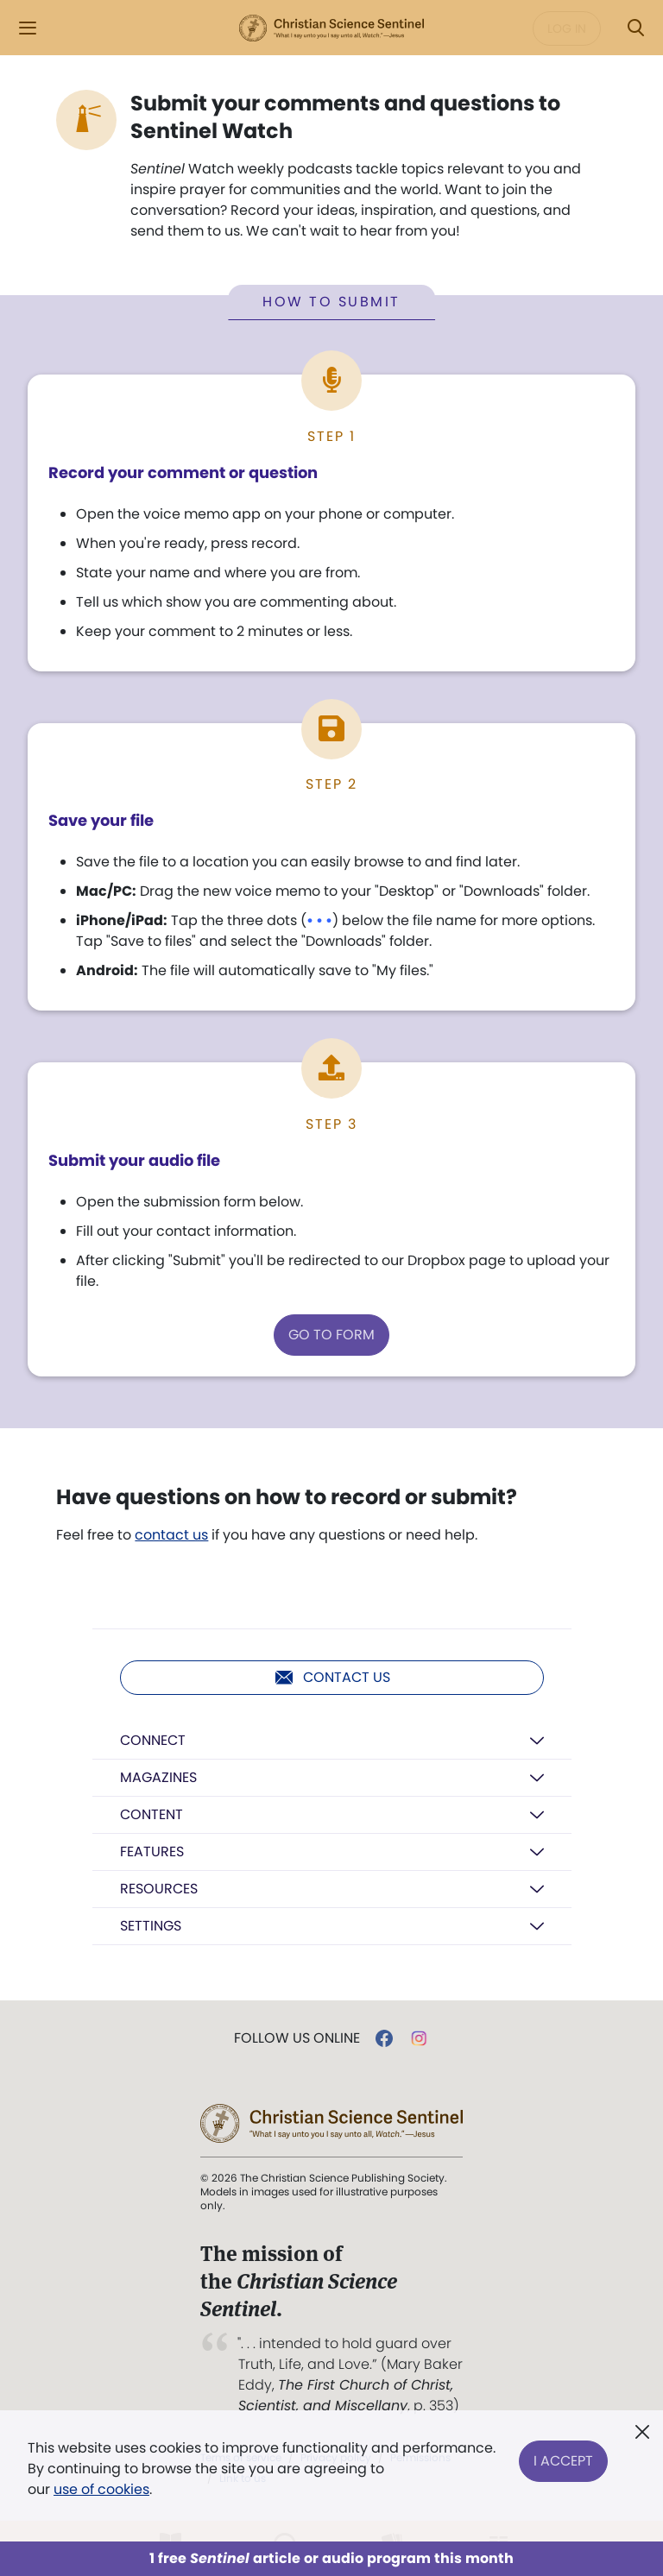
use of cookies (101, 2489)
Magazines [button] (158, 1778)
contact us (171, 1536)
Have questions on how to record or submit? (286, 1498)
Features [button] (152, 1852)
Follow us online (297, 2039)
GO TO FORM (331, 1335)
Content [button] (151, 1815)
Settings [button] (150, 1927)
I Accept (563, 2458)
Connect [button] (153, 1741)
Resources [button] (159, 1889)
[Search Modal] (635, 28)
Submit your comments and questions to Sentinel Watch (345, 117)
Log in (566, 28)
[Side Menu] (27, 28)
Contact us (332, 1678)
